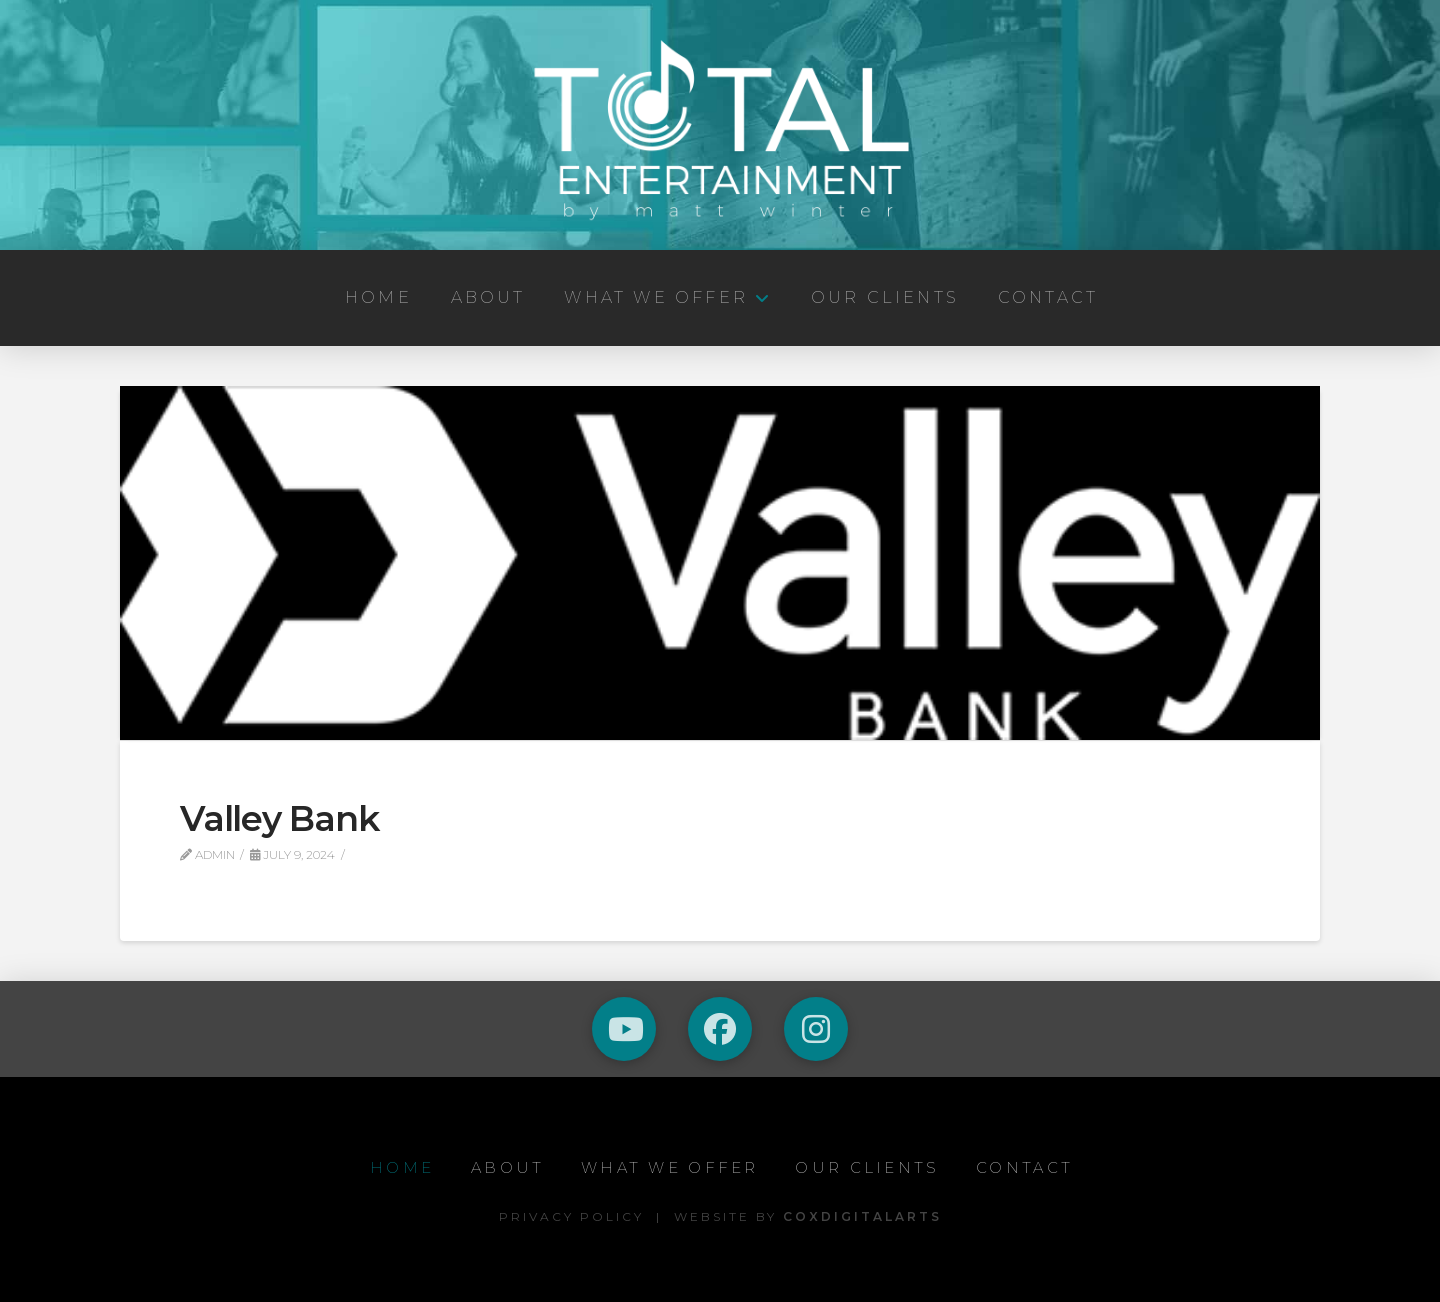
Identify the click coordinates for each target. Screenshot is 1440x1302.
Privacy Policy (571, 1216)
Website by (808, 1216)
